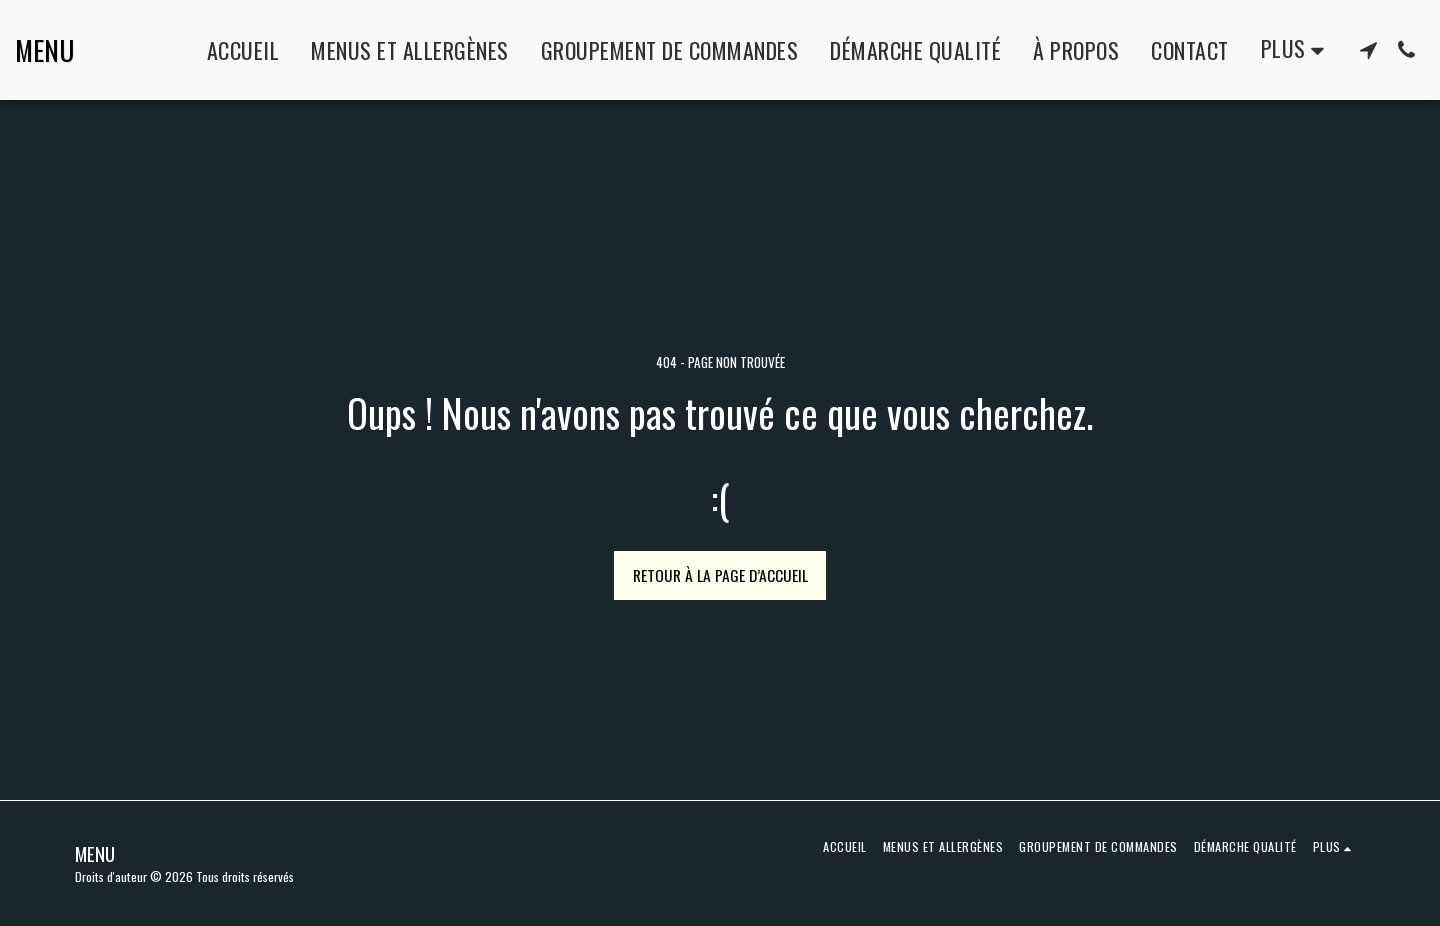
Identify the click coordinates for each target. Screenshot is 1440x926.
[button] (1368, 50)
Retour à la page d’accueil (720, 575)
